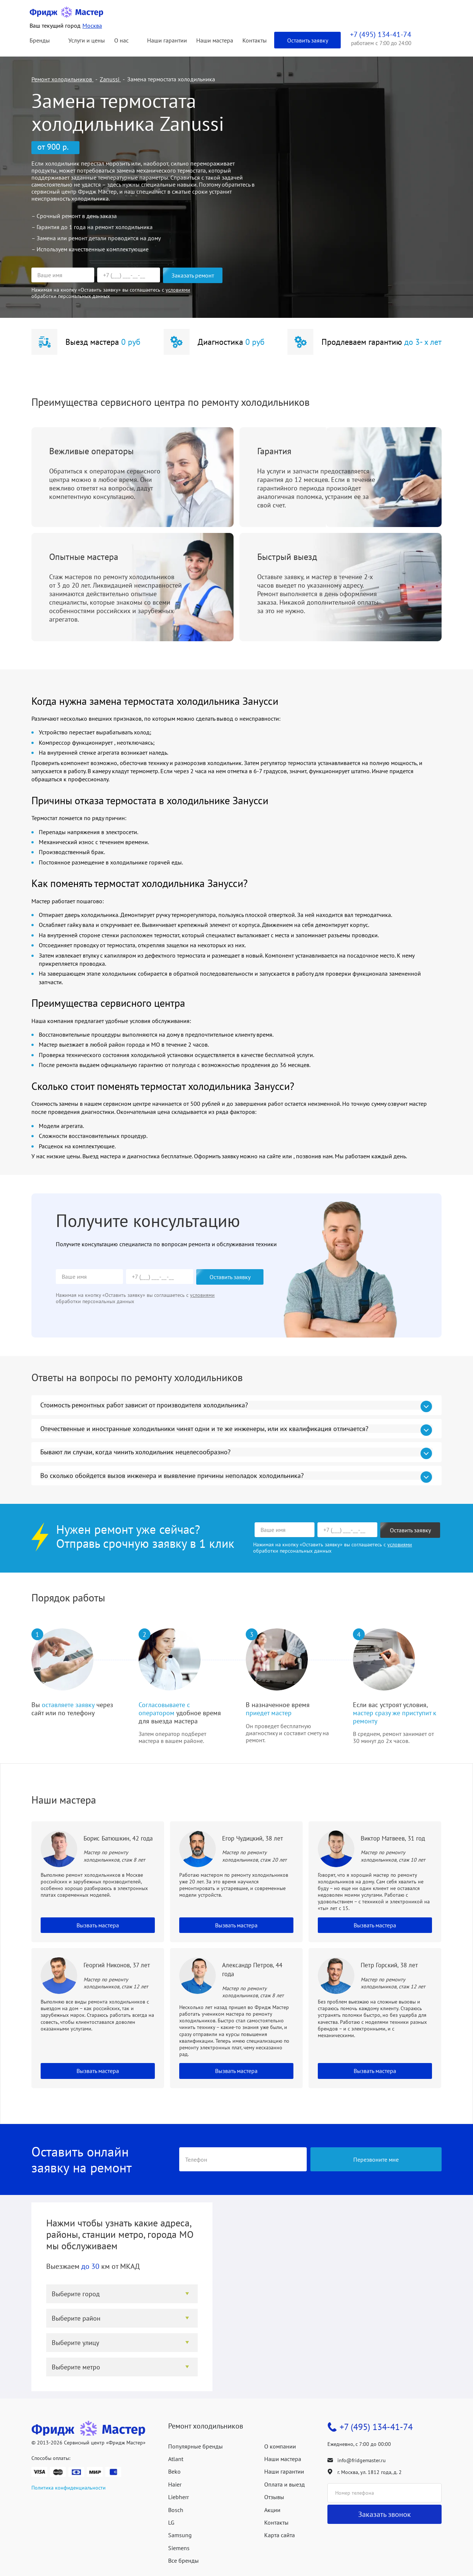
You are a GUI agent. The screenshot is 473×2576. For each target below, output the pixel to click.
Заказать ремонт (192, 275)
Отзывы (274, 2497)
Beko (174, 2471)
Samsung (180, 2535)
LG (171, 2522)
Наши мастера (214, 40)
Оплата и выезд (284, 2484)
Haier (174, 2484)
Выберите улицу (75, 2342)
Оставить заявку (307, 40)
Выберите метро (76, 2367)
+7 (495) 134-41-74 (376, 2427)
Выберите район (76, 2318)
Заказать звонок (384, 2514)
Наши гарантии (167, 40)
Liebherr (178, 2497)
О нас (121, 40)
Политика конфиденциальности (68, 2487)
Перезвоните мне (376, 2159)
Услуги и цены (86, 40)
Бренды (40, 40)
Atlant (175, 2459)
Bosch (175, 2510)
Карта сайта (279, 2535)
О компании (280, 2446)
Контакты (254, 40)
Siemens (179, 2548)
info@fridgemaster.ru (361, 2460)
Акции (272, 2510)
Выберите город (76, 2294)
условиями (178, 289)
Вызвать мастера (97, 1925)
